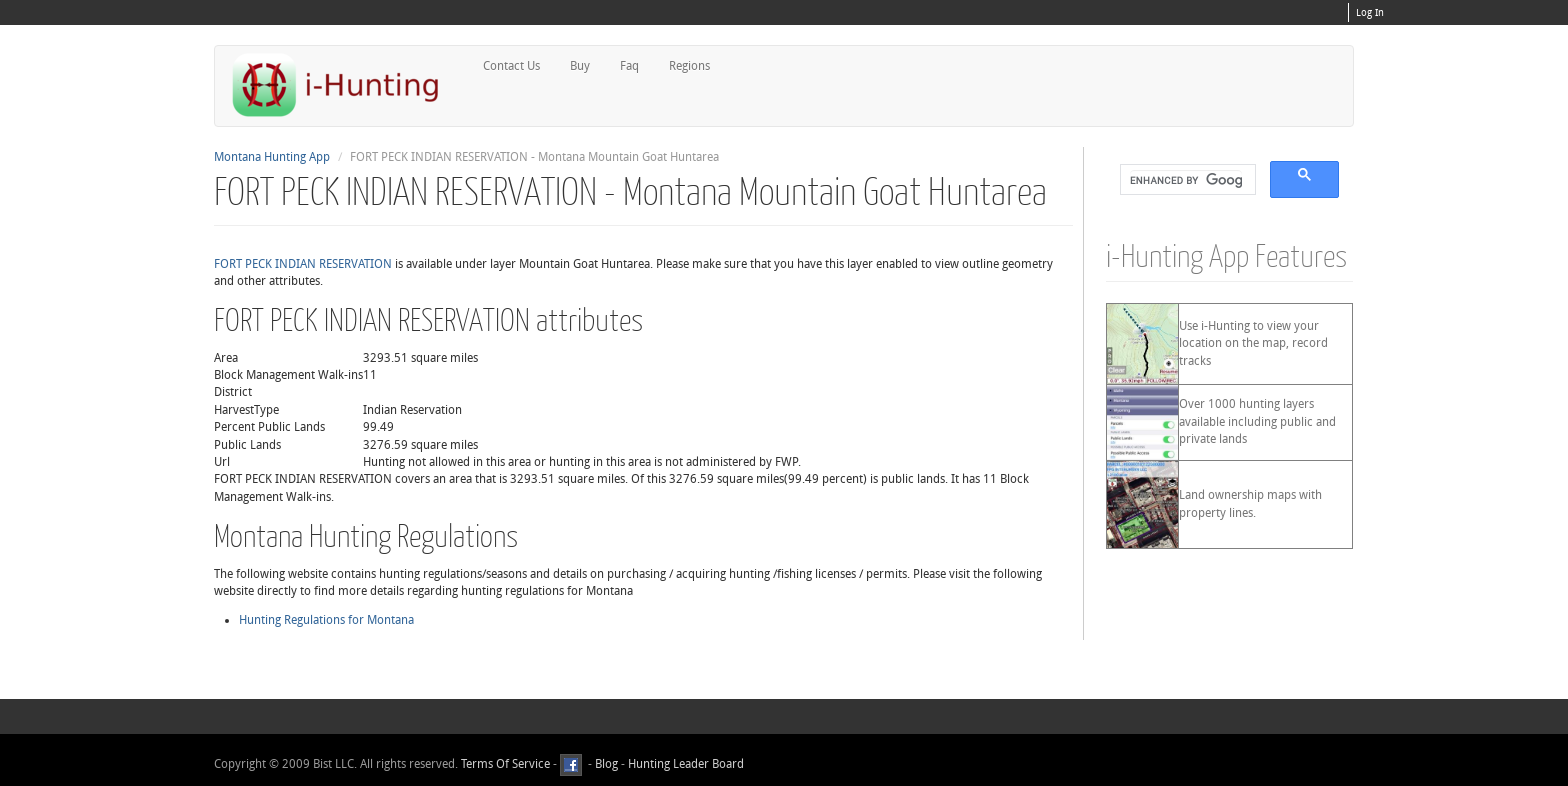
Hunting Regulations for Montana (326, 620)
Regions (689, 66)
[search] (1186, 180)
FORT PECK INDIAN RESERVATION (303, 264)
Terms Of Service (505, 765)
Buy (580, 66)
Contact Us (511, 66)
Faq (629, 66)
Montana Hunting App (272, 157)
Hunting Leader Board (684, 765)
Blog (606, 765)
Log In (1370, 13)
